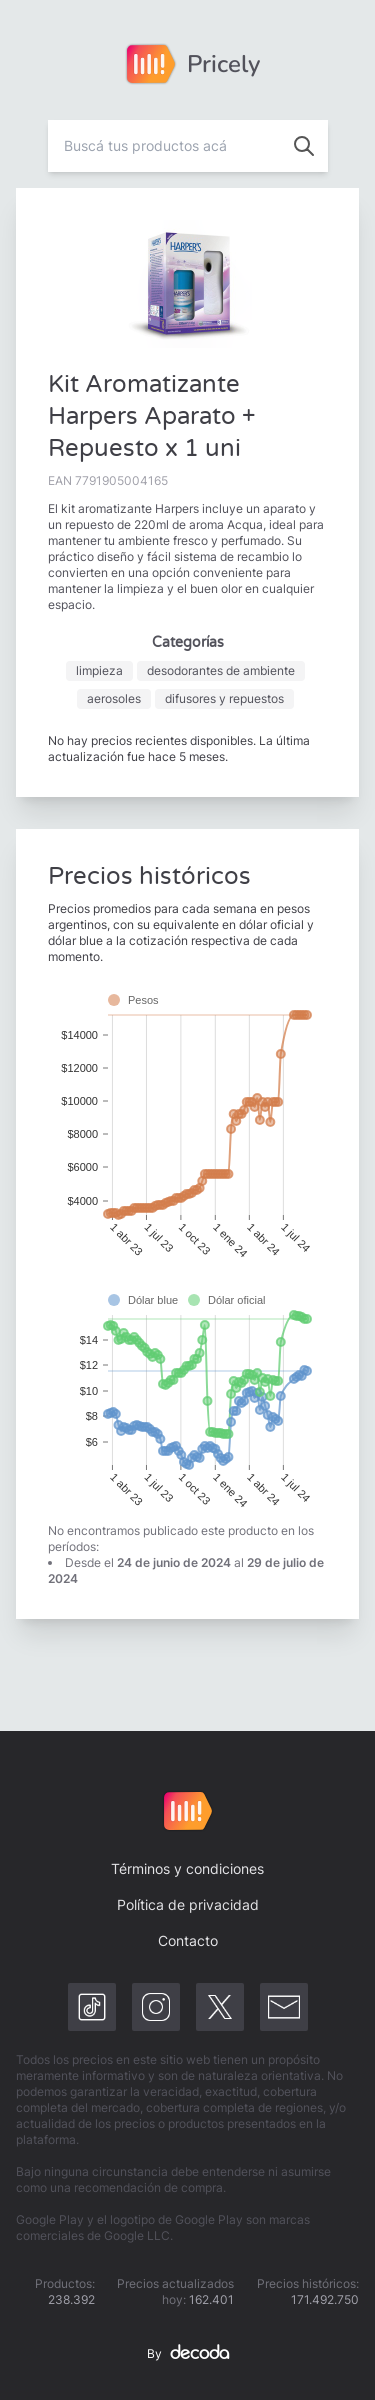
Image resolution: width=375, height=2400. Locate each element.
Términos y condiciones (187, 1868)
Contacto (188, 1940)
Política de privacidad (188, 1904)
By (188, 2354)
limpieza (99, 670)
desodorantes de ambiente (221, 670)
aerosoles (114, 698)
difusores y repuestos (224, 698)
